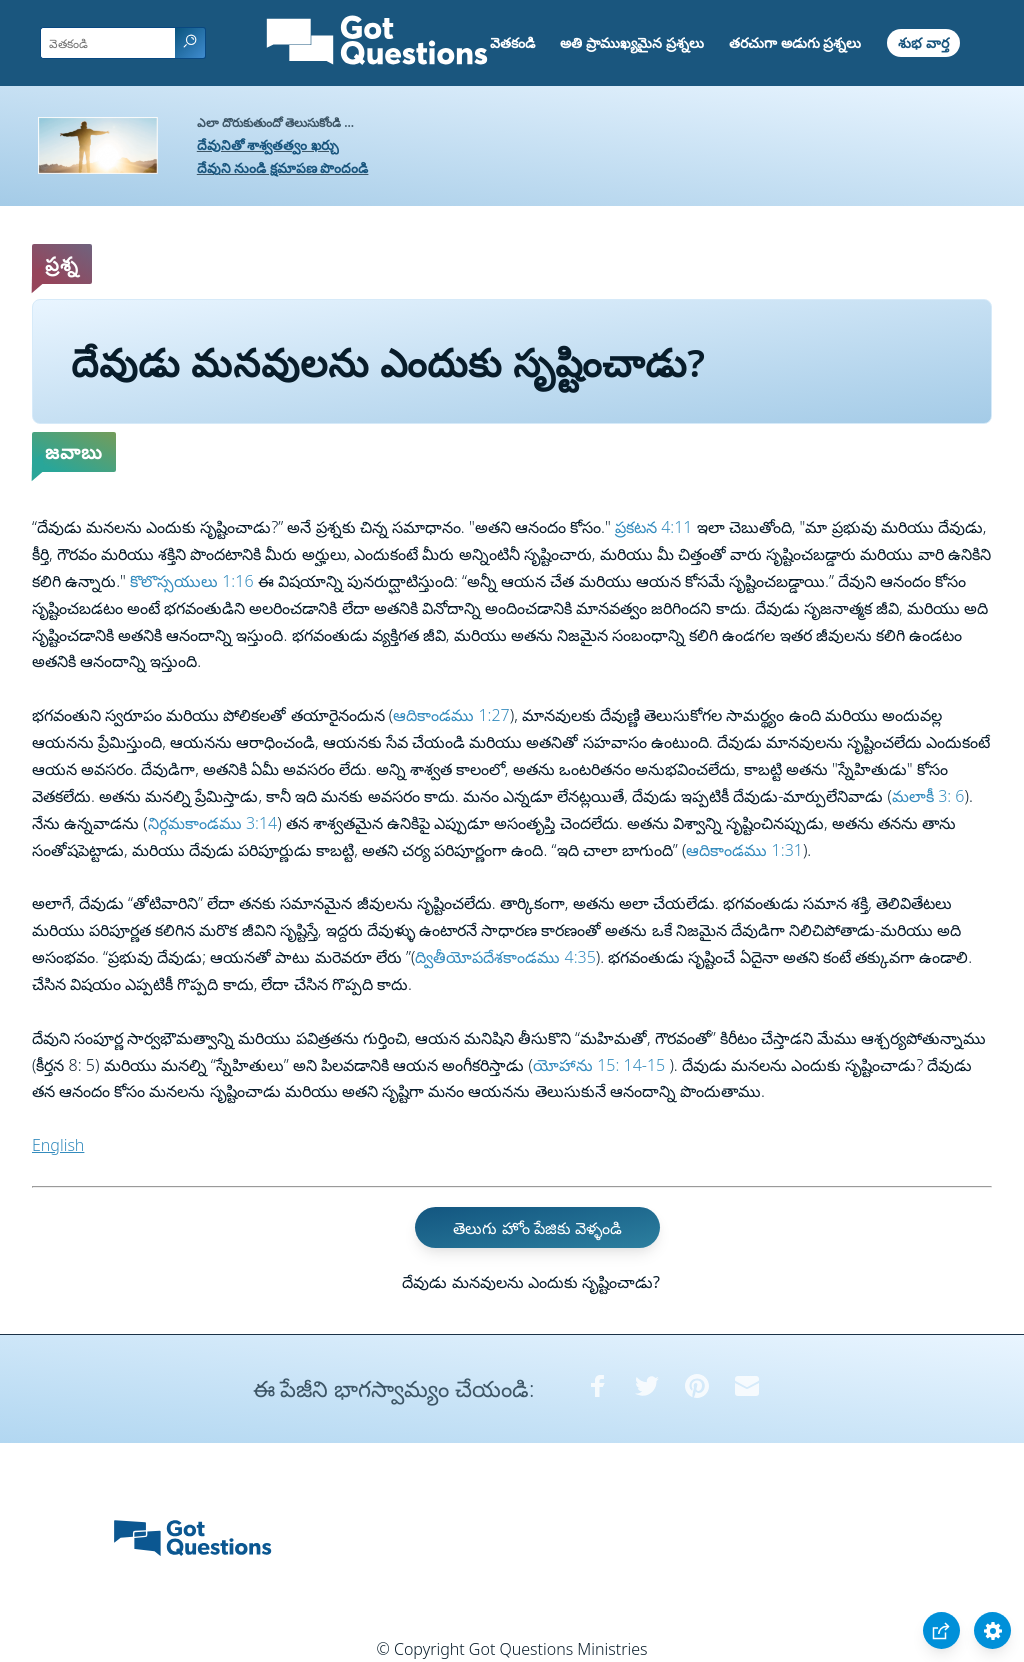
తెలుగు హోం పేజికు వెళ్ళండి (537, 1228)
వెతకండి (512, 42)
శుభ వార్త (923, 42)
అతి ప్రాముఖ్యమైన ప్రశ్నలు (631, 42)
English (58, 1145)
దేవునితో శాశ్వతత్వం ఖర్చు (268, 144)
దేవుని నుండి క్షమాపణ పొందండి (283, 167)
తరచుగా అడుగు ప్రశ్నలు (795, 42)
